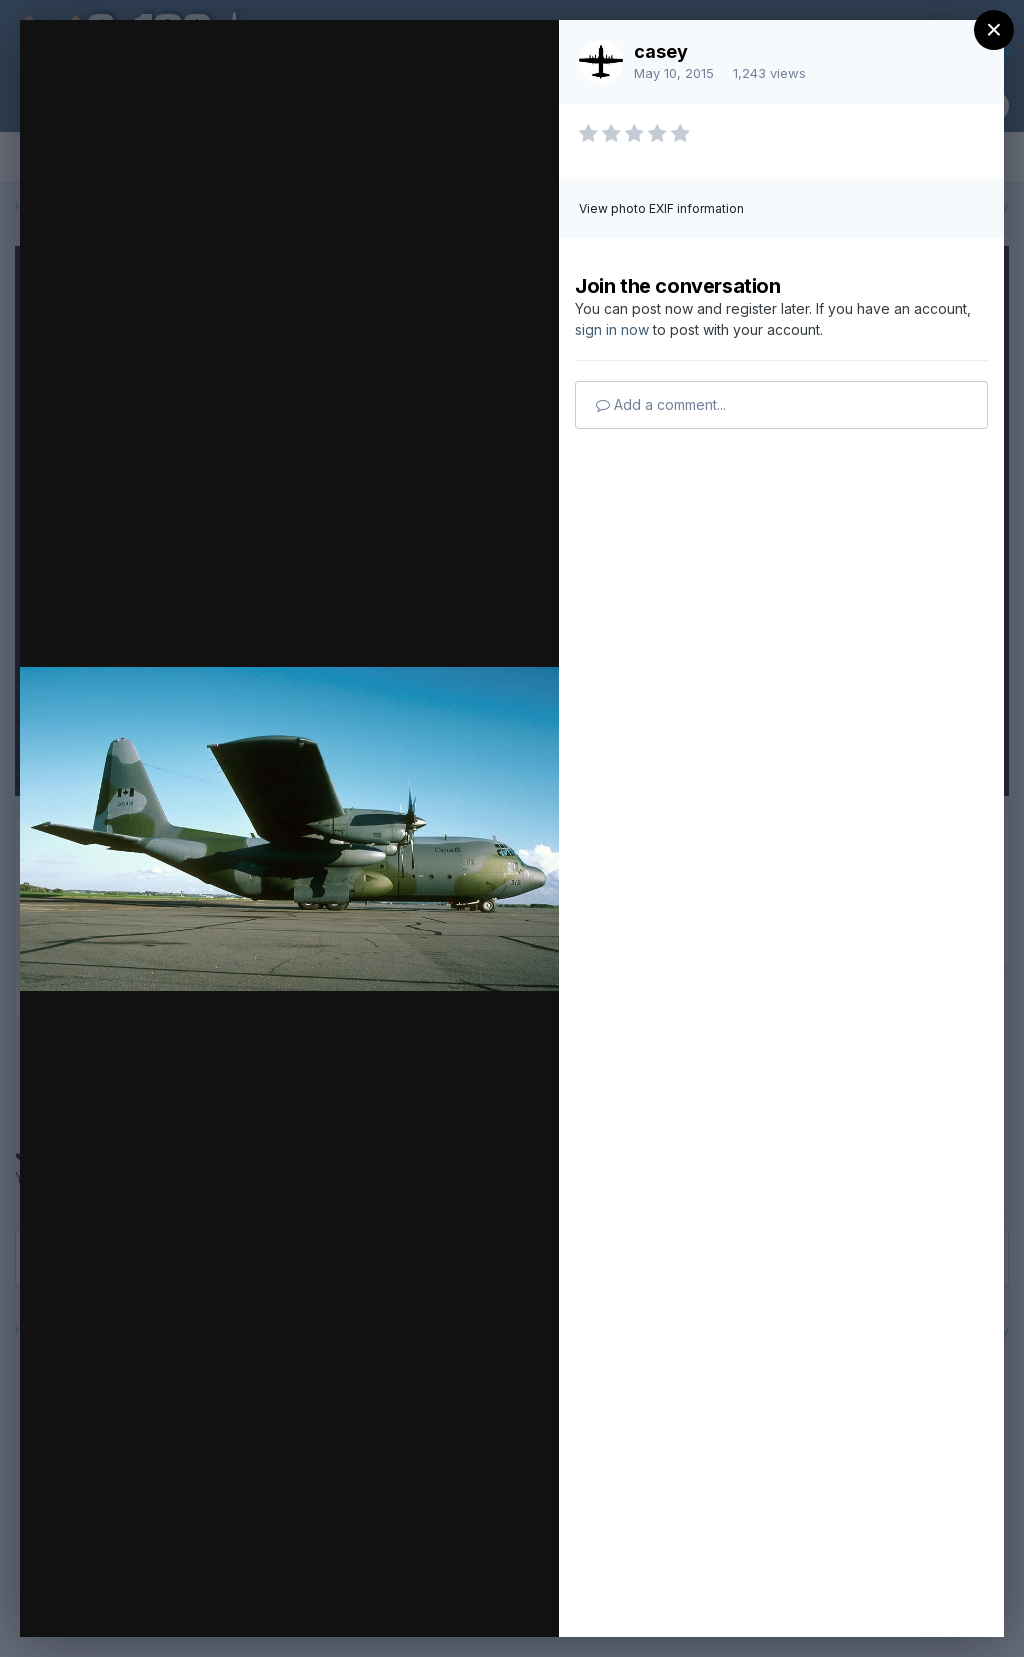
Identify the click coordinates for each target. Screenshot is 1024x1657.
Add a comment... (661, 404)
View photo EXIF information (661, 208)
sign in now (612, 329)
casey (661, 51)
